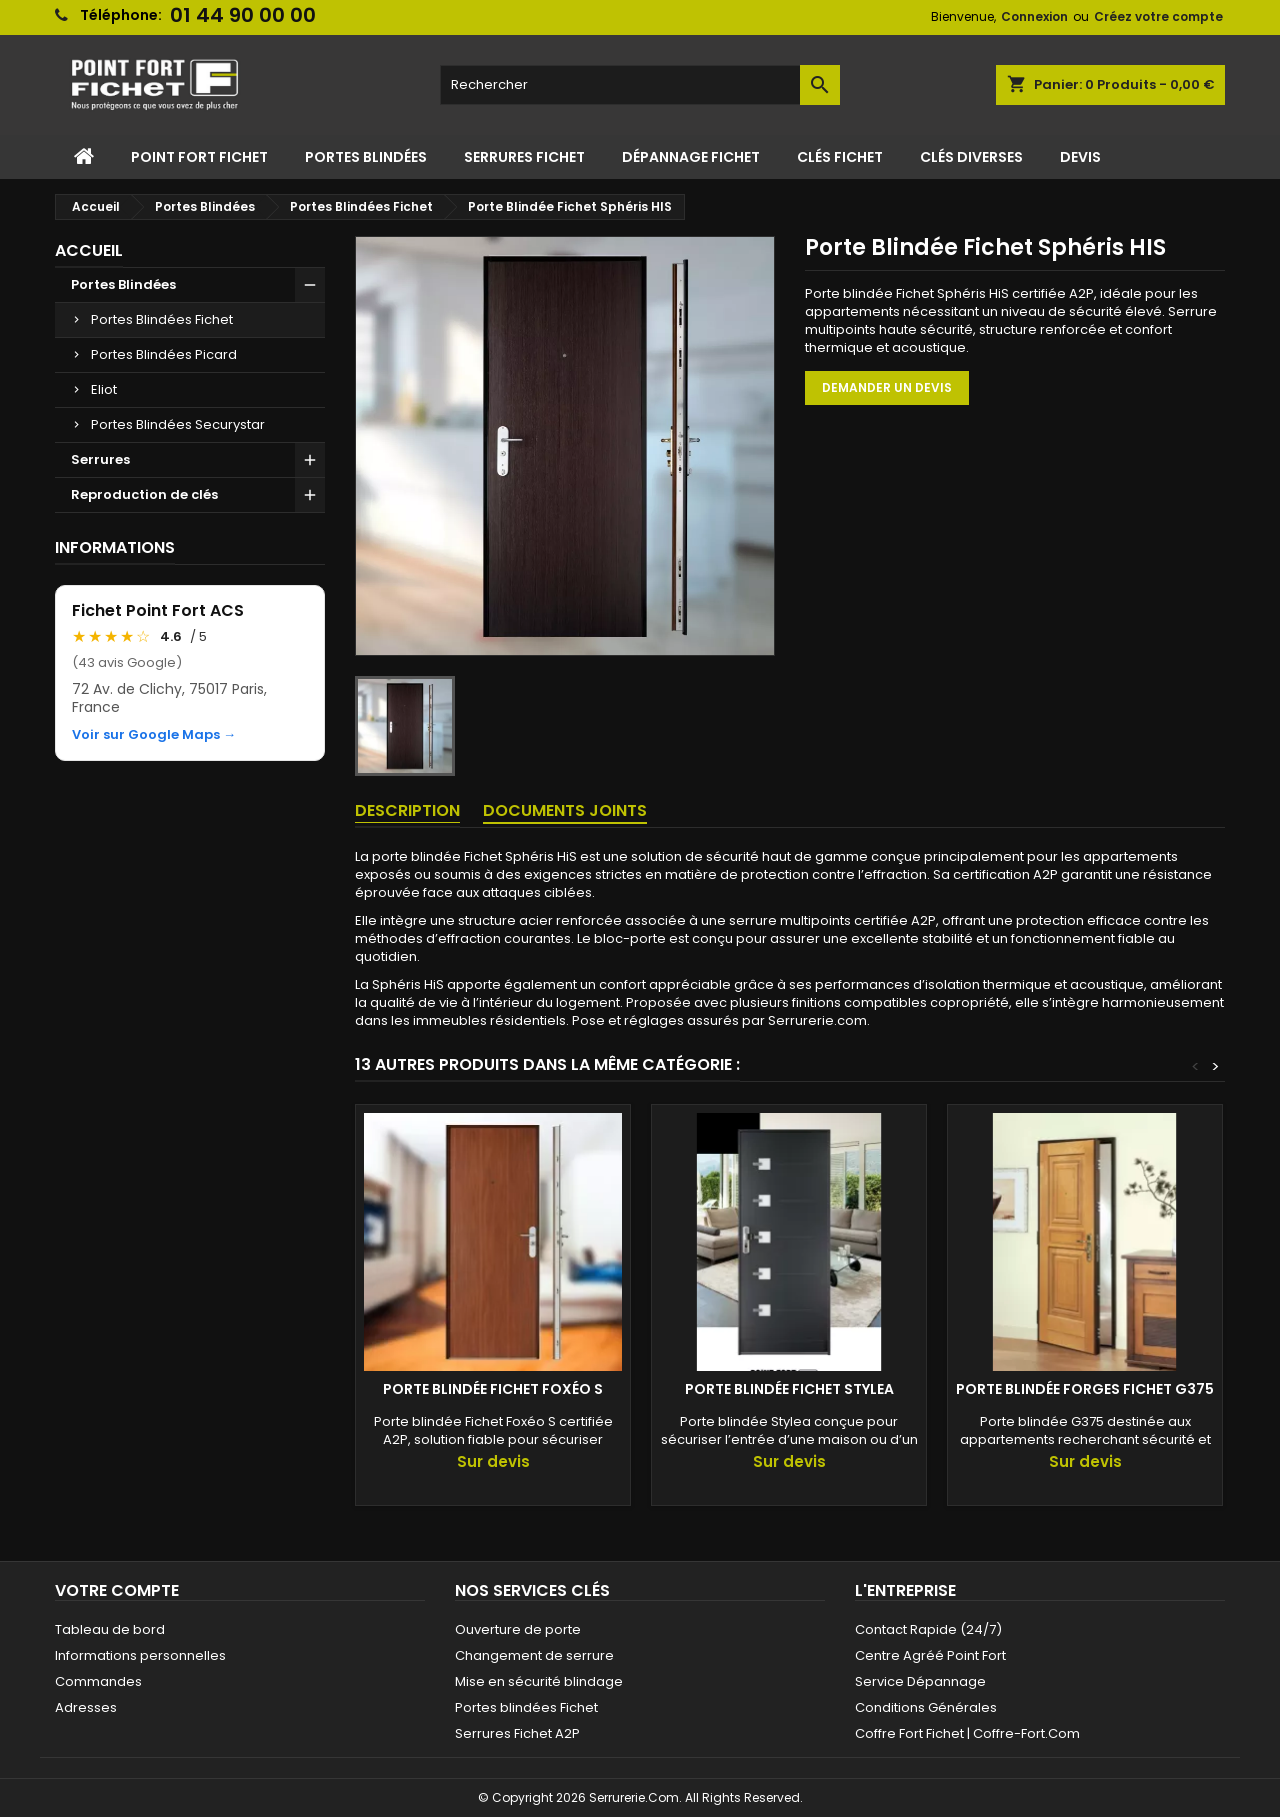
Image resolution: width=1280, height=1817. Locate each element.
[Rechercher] (640, 85)
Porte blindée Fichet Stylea (789, 1389)
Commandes (98, 1681)
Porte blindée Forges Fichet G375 (1085, 1389)
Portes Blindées (366, 157)
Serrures (100, 459)
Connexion (1034, 16)
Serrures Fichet (524, 157)
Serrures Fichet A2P (517, 1733)
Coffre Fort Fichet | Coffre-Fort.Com (967, 1733)
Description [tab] (407, 810)
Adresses (86, 1707)
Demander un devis (887, 387)
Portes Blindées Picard (164, 354)
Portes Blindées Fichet (162, 319)
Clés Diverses (971, 157)
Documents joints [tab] (565, 810)
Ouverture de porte (518, 1629)
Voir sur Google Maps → (154, 735)
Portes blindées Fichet (526, 1707)
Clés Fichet (840, 157)
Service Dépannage (920, 1681)
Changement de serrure (534, 1655)
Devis (1080, 157)
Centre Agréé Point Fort (930, 1655)
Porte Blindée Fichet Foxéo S (493, 1389)
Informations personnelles (140, 1655)
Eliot (104, 389)
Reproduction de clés (144, 494)
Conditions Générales (926, 1707)
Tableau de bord (110, 1629)
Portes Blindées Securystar (178, 424)
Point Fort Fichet (199, 157)
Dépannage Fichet (691, 157)
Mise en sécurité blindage (539, 1681)
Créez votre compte (1158, 16)
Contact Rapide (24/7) (928, 1629)
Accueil (89, 250)
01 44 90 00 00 (243, 15)
